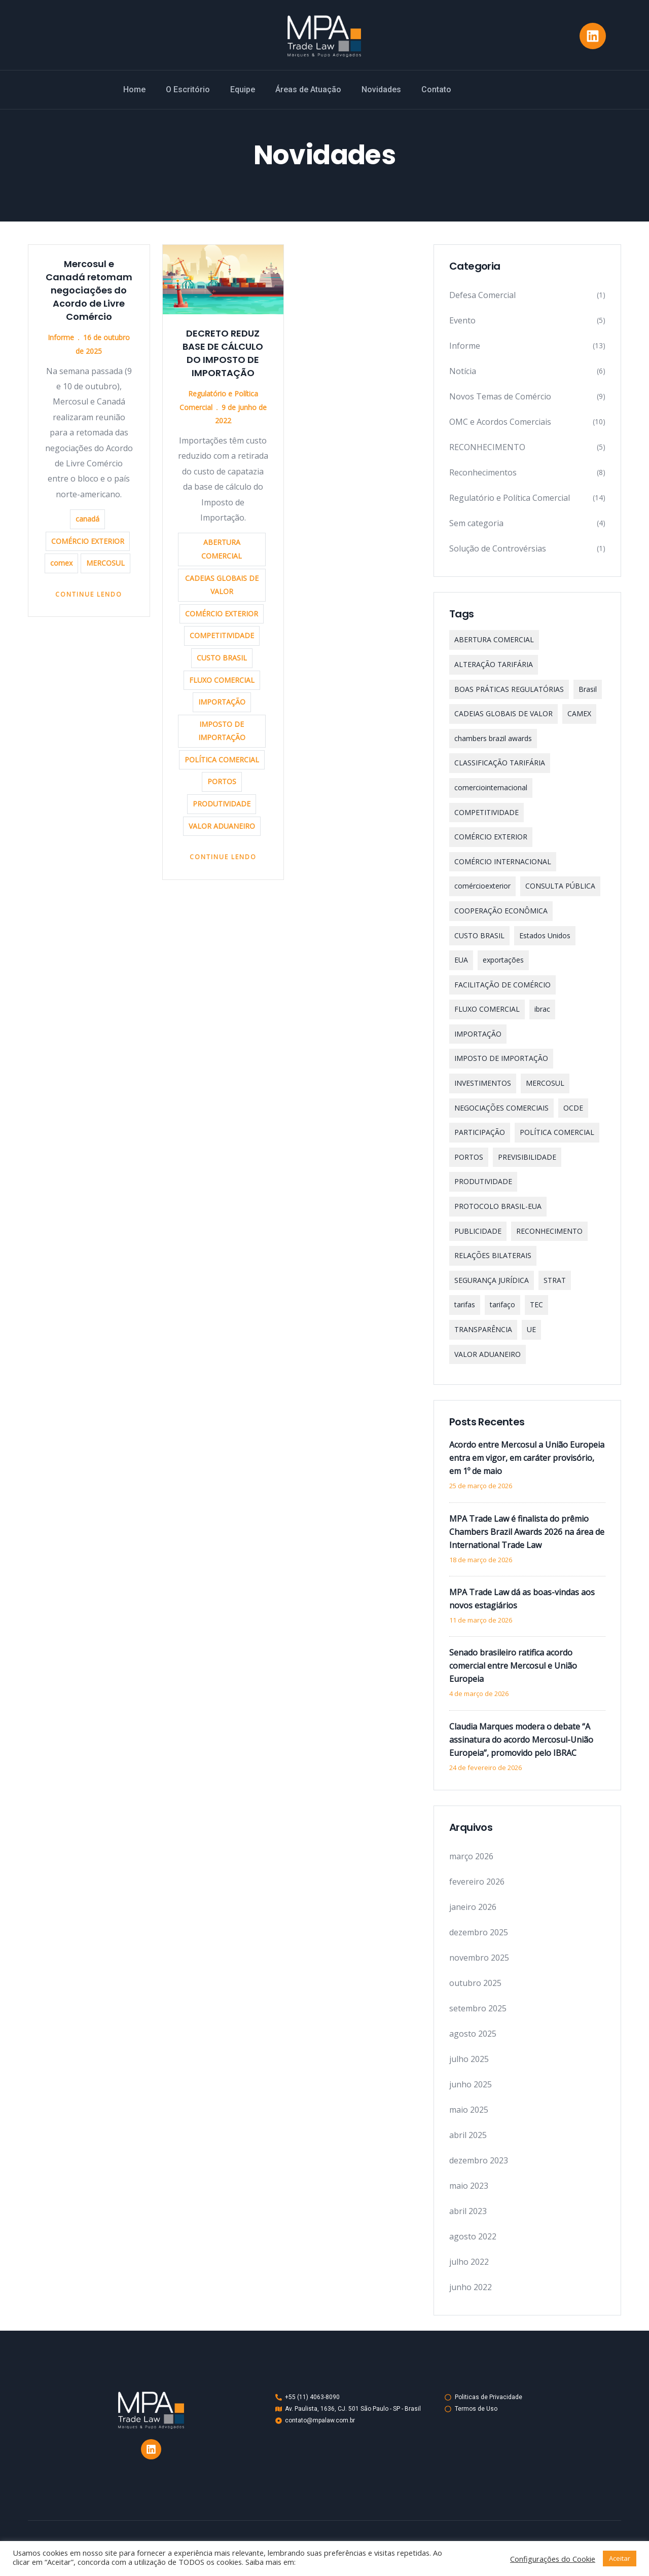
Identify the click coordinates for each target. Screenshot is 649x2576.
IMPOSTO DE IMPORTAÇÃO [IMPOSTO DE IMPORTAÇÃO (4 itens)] (501, 1058)
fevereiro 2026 (476, 1881)
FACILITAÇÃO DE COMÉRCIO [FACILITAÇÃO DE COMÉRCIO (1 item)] (502, 984)
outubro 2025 (475, 1983)
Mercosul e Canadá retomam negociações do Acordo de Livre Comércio (89, 290)
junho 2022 (470, 2287)
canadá (87, 519)
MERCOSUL (105, 563)
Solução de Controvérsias (497, 548)
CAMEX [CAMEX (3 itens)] (579, 713)
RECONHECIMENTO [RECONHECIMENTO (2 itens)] (549, 1231)
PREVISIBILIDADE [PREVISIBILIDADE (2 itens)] (527, 1157)
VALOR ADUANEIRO (222, 826)
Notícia (462, 371)
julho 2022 (469, 2261)
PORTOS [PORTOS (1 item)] (468, 1157)
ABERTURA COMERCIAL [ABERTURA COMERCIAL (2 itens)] (494, 639)
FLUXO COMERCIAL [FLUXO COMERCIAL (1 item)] (487, 1009)
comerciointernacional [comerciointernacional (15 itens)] (490, 787)
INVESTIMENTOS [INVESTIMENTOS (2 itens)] (482, 1083)
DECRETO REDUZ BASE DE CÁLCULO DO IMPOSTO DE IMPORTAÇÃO (223, 353)
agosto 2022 (472, 2236)
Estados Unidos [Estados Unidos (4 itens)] (544, 935)
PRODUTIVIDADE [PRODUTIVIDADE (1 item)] (483, 1181)
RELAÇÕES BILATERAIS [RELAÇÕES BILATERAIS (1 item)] (492, 1255)
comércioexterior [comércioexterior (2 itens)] (482, 886)
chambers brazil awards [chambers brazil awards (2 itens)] (493, 738)
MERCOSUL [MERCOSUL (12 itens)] (545, 1083)
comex (61, 563)
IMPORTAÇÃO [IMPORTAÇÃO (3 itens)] (477, 1034)
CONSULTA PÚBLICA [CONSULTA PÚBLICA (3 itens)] (560, 886)
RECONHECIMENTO (487, 447)
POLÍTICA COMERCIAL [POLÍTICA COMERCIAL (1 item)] (557, 1132)
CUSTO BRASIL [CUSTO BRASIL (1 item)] (479, 935)
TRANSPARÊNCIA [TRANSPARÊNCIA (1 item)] (483, 1329)
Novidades (381, 89)
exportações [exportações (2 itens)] (503, 960)
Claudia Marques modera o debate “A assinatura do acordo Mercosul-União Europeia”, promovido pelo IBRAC (521, 1739)
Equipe (242, 89)
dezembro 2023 (478, 2160)
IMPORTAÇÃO (221, 702)
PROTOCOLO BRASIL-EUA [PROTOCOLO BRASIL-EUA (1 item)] (498, 1206)
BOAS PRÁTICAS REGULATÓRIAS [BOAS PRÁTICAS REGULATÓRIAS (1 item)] (509, 689)
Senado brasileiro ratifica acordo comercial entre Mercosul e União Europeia (513, 1665)
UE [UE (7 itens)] (531, 1329)
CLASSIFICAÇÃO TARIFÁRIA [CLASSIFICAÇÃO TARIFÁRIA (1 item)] (499, 762)
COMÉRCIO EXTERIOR (87, 541)
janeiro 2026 (472, 1906)
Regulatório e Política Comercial (509, 497)
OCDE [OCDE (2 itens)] (573, 1108)
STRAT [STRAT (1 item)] (555, 1280)
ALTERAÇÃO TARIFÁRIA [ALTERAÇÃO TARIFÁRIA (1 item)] (493, 664)
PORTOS (221, 781)
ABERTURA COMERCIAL (221, 549)
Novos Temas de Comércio (500, 396)
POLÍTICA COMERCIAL (222, 759)
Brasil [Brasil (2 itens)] (588, 689)
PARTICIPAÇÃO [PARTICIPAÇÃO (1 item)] (479, 1132)
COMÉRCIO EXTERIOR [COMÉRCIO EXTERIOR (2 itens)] (490, 836)
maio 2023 (468, 2185)
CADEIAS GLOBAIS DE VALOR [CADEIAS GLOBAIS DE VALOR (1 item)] (503, 713)
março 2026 (471, 1856)
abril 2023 (468, 2211)
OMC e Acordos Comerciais (500, 421)
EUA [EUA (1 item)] (461, 960)
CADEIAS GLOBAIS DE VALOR (222, 585)
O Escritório (188, 89)
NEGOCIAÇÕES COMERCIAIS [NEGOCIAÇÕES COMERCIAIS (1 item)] (501, 1108)
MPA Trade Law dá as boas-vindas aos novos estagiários (522, 1599)
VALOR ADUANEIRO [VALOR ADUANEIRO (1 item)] (487, 1354)
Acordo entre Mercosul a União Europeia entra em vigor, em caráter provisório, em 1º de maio (526, 1458)
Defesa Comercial (482, 295)
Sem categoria (476, 523)
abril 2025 (468, 2135)
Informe (61, 337)
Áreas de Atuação (308, 89)
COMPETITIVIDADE (222, 635)
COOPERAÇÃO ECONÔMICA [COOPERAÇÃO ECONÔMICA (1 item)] (501, 910)
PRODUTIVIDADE (221, 803)
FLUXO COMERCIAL (222, 680)
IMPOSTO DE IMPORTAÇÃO (221, 731)
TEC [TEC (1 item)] (536, 1304)
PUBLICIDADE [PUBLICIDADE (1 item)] (477, 1231)
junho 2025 (470, 2084)
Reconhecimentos (483, 472)
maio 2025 (468, 2109)
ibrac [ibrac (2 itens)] (542, 1009)
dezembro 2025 (478, 1932)
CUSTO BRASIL (222, 658)
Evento (462, 320)
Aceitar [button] (619, 2558)
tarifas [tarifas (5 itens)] (464, 1304)
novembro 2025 (479, 1957)
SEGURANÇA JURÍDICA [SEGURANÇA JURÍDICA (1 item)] (491, 1280)
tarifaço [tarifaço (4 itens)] (502, 1304)
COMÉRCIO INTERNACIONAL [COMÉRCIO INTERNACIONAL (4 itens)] (502, 861)
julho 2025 (469, 2059)
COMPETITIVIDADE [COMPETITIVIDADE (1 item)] (486, 812)
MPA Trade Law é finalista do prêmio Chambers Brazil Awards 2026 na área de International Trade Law (526, 1532)
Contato (436, 89)
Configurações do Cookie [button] (552, 2558)
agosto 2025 (472, 2033)
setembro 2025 (478, 2008)
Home (134, 89)
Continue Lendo (88, 594)
